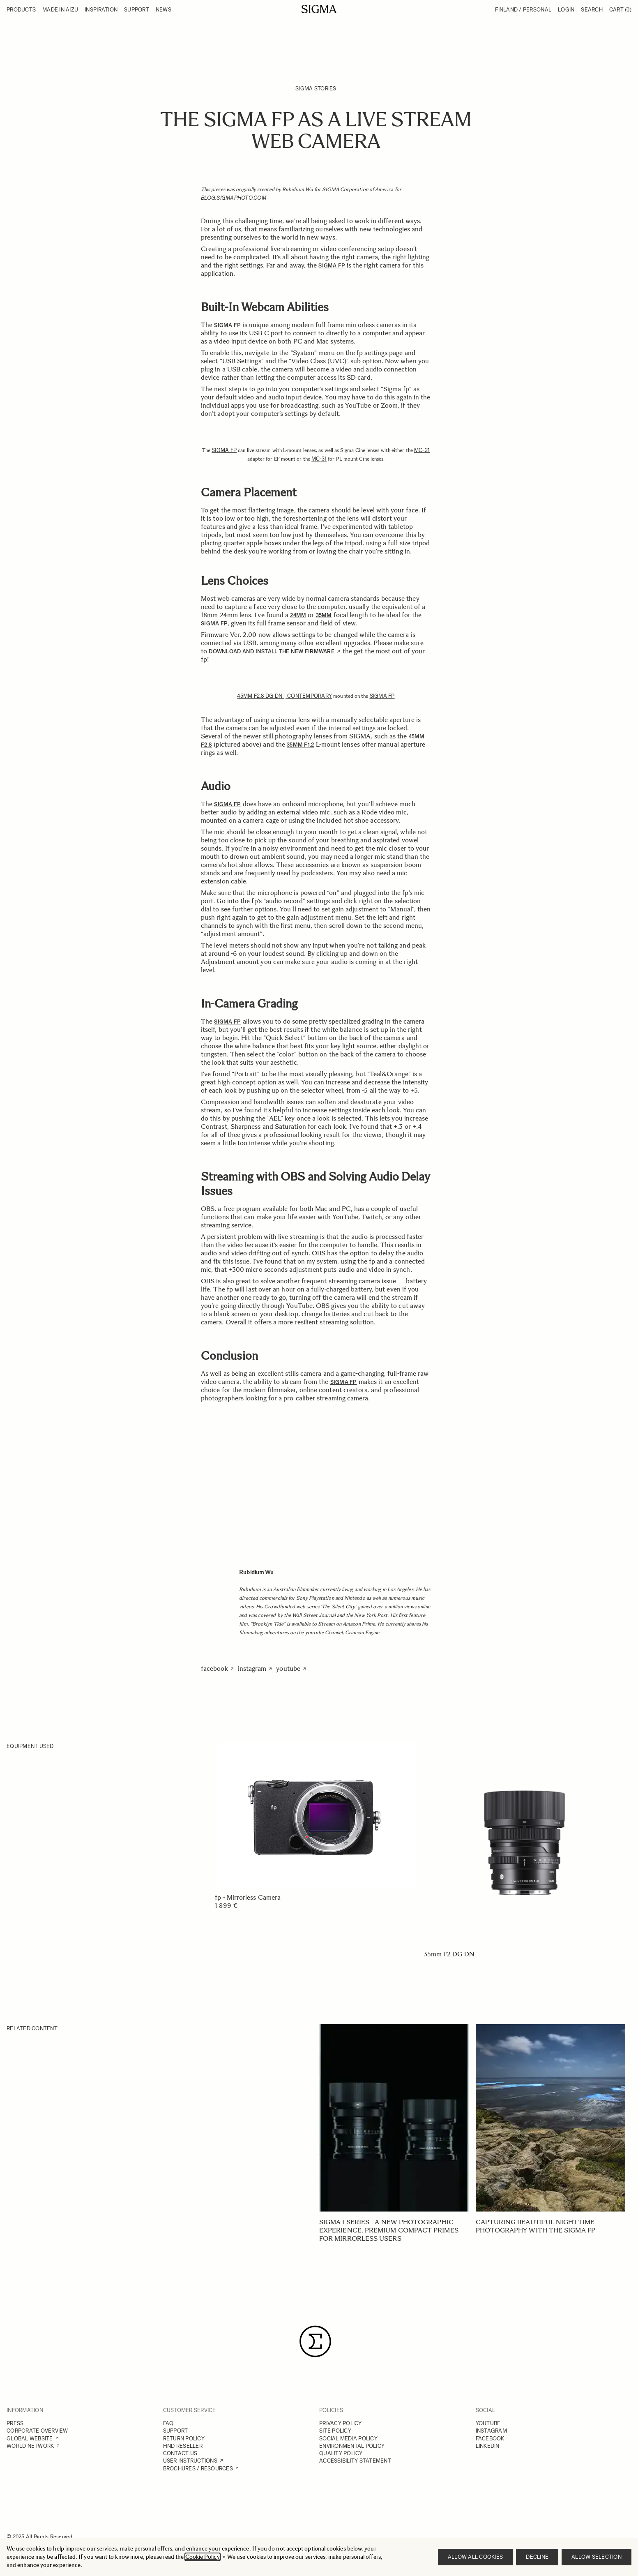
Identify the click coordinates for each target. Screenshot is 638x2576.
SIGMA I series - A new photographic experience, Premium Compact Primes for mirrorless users (388, 2230)
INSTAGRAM (491, 2431)
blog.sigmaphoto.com (233, 198)
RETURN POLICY (184, 2438)
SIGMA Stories (315, 88)
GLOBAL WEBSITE (30, 2438)
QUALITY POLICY (341, 2453)
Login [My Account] (566, 10)
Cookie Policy (202, 2556)
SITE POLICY (335, 2431)
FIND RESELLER (183, 2446)
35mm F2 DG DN (449, 1954)
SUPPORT (175, 2431)
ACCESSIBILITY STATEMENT (355, 2461)
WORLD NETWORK (30, 2446)
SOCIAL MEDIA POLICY (348, 2438)
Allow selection (596, 2557)
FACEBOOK (490, 2438)
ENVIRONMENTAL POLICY (352, 2446)
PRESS (15, 2423)
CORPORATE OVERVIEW (37, 2431)
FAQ (168, 2423)
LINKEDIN (488, 2446)
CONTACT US (180, 2453)
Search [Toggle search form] (592, 10)
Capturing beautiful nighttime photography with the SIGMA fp (535, 2226)
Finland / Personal (523, 10)
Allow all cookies (475, 2557)
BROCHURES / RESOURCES (198, 2468)
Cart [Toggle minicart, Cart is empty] (620, 10)
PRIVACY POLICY (340, 2423)
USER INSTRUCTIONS (190, 2461)
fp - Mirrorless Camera (248, 1897)
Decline (537, 2557)
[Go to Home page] (319, 9)
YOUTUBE (488, 2423)
